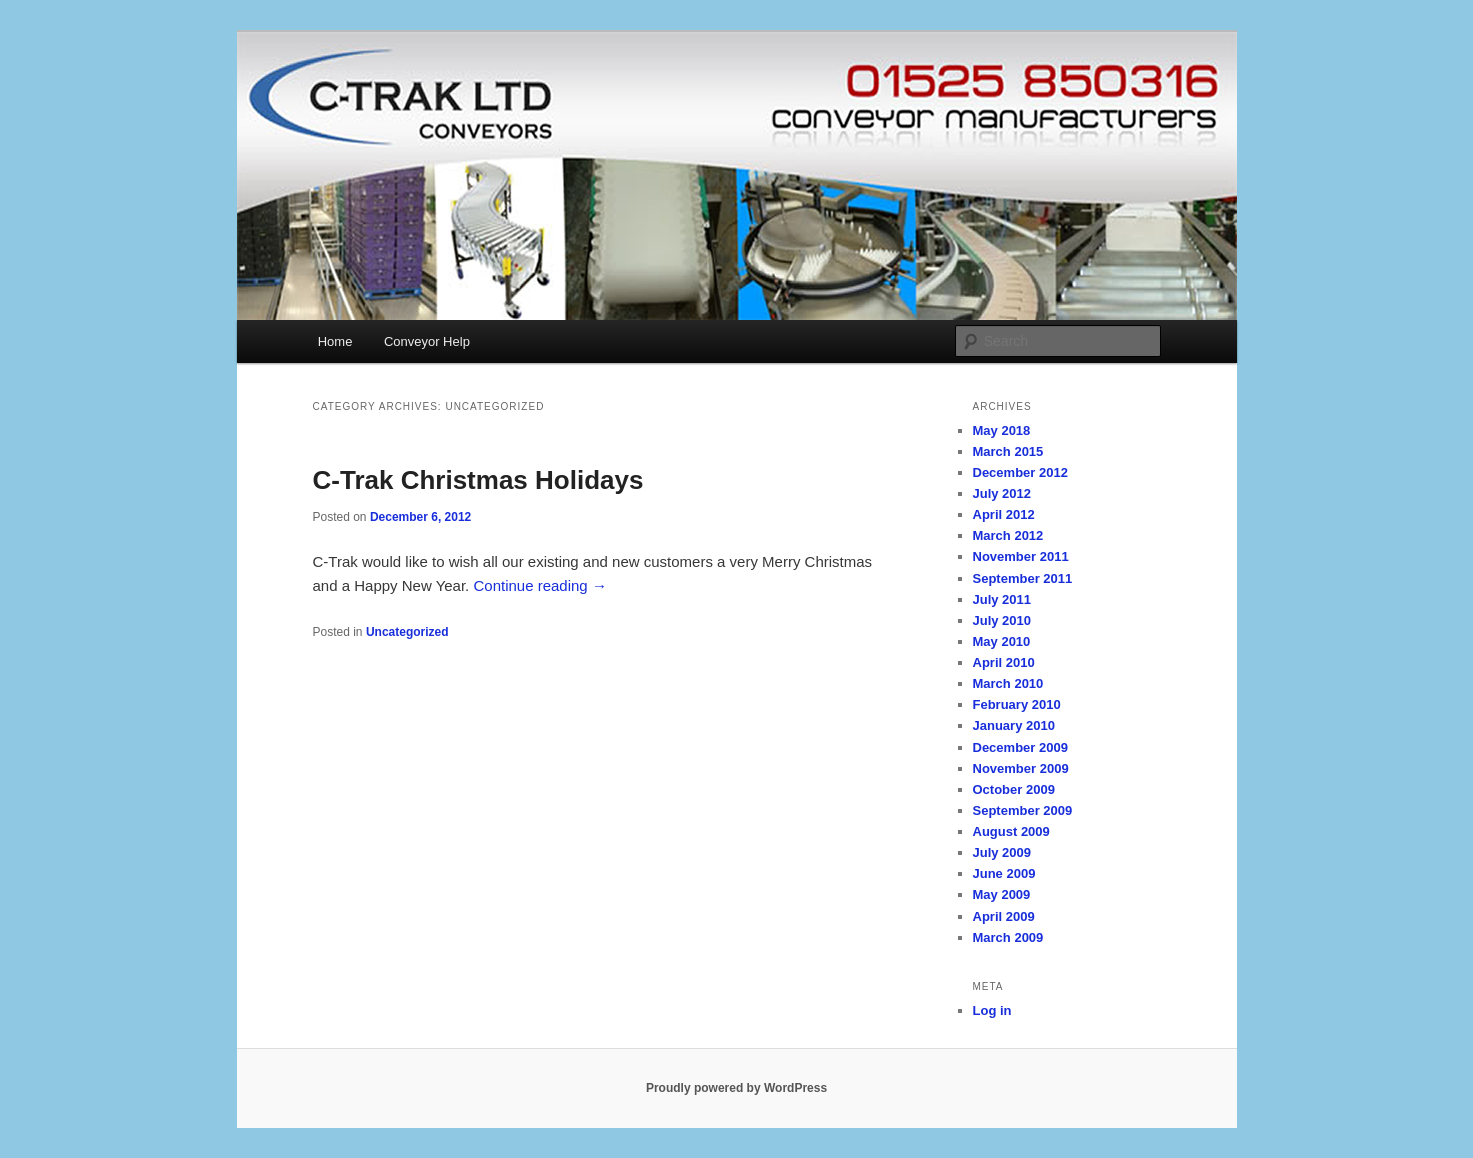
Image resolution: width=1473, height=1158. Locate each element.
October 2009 (1014, 789)
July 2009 (1002, 852)
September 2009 (1023, 810)
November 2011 (1021, 556)
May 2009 (1002, 894)
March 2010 (1008, 683)
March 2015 (1008, 451)
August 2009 (1011, 831)
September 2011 (1023, 578)
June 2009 (1004, 873)
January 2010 (1014, 725)
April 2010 (1004, 662)
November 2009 (1021, 768)
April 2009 (1004, 916)
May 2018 (1002, 430)
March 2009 (1008, 937)
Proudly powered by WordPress (736, 1088)
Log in (992, 1010)
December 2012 (1020, 472)
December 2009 (1020, 747)
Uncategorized (407, 632)
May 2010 (1002, 641)
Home (335, 341)
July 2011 (1002, 599)
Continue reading (539, 585)
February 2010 (1017, 704)
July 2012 (1002, 493)
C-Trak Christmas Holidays (478, 480)
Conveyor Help (427, 341)
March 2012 (1008, 535)
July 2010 (1002, 620)
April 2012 (1004, 514)
